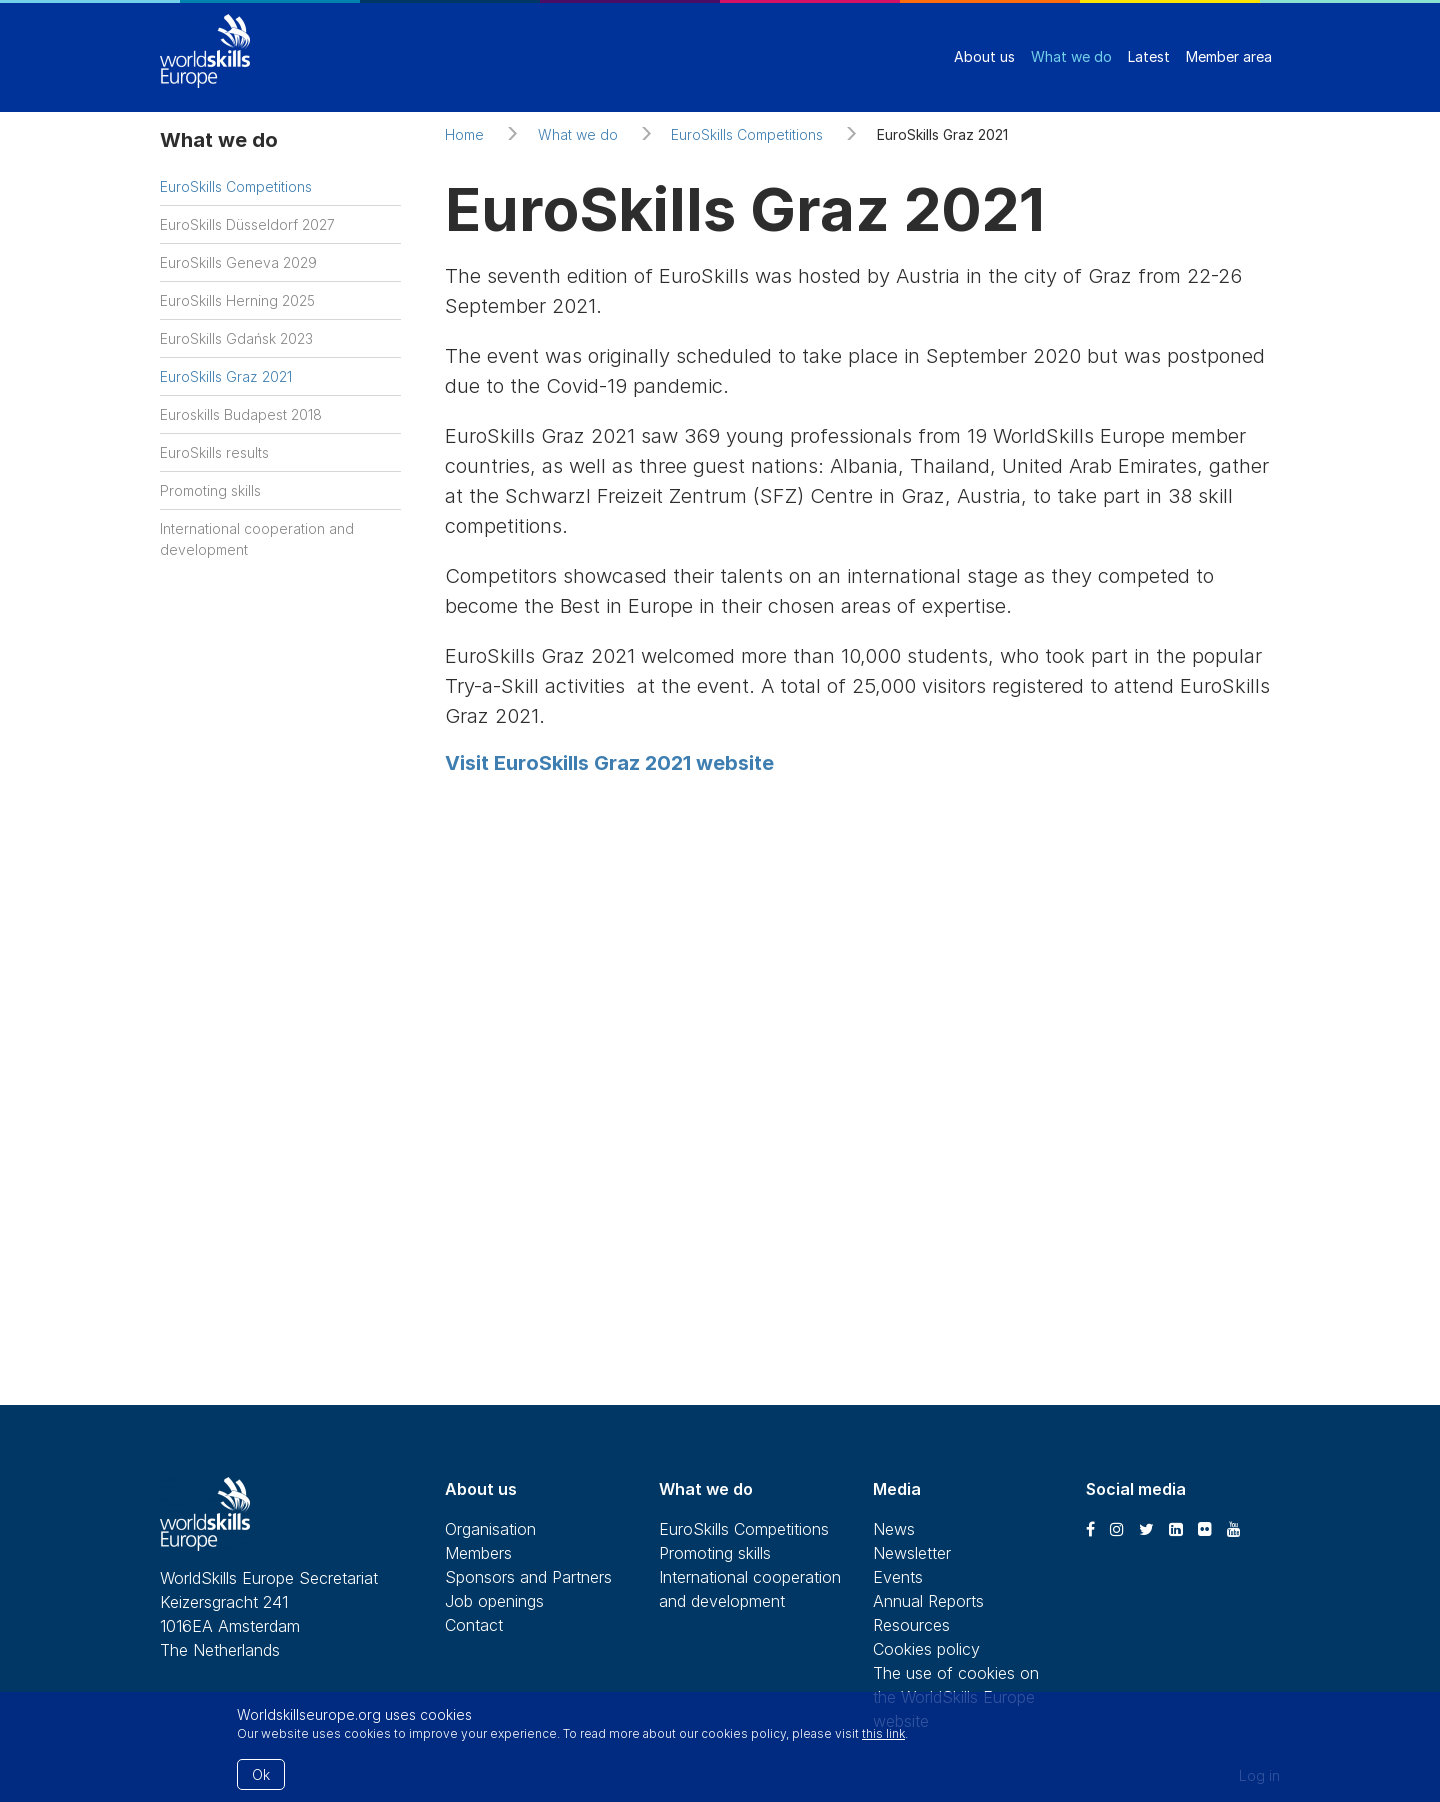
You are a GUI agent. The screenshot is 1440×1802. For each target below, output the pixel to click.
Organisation (490, 1529)
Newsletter (912, 1553)
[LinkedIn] (1176, 1529)
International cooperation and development (257, 539)
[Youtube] (1234, 1529)
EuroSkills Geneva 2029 (238, 262)
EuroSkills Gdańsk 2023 (236, 338)
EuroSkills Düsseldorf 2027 (247, 224)
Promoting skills (210, 490)
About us (984, 56)
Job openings (494, 1601)
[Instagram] (1117, 1529)
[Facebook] (1090, 1529)
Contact (474, 1625)
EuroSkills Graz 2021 (226, 376)
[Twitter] (1146, 1529)
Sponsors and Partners (528, 1577)
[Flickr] (1205, 1529)
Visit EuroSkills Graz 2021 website (609, 763)
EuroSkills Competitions (236, 186)
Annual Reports (928, 1601)
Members (478, 1553)
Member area (1229, 56)
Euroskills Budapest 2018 (241, 414)
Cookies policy (926, 1649)
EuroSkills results (214, 452)
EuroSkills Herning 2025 (237, 300)
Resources (911, 1625)
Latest (1149, 56)
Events (898, 1577)
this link (883, 1733)
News (894, 1529)
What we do (1071, 56)
